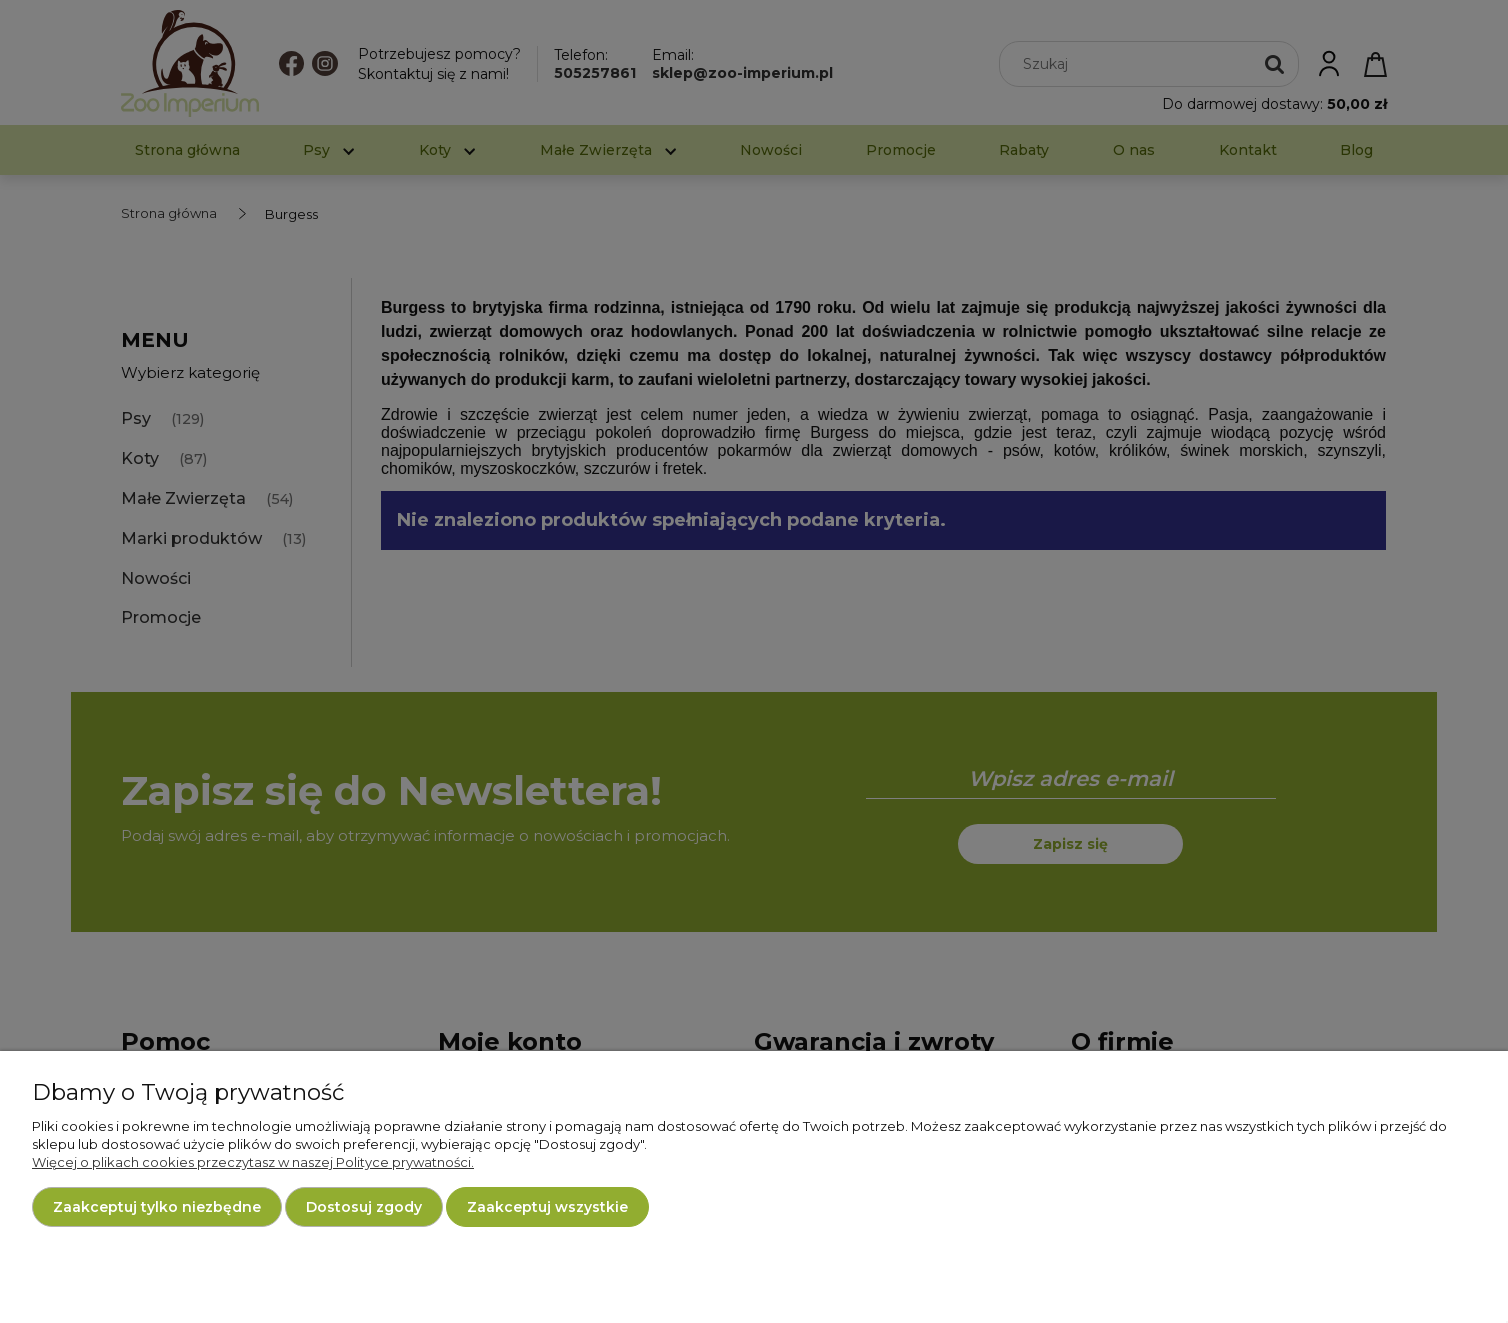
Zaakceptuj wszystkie (547, 1207)
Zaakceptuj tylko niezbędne (157, 1207)
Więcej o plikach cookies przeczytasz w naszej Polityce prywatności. (253, 1162)
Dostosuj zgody (364, 1207)
